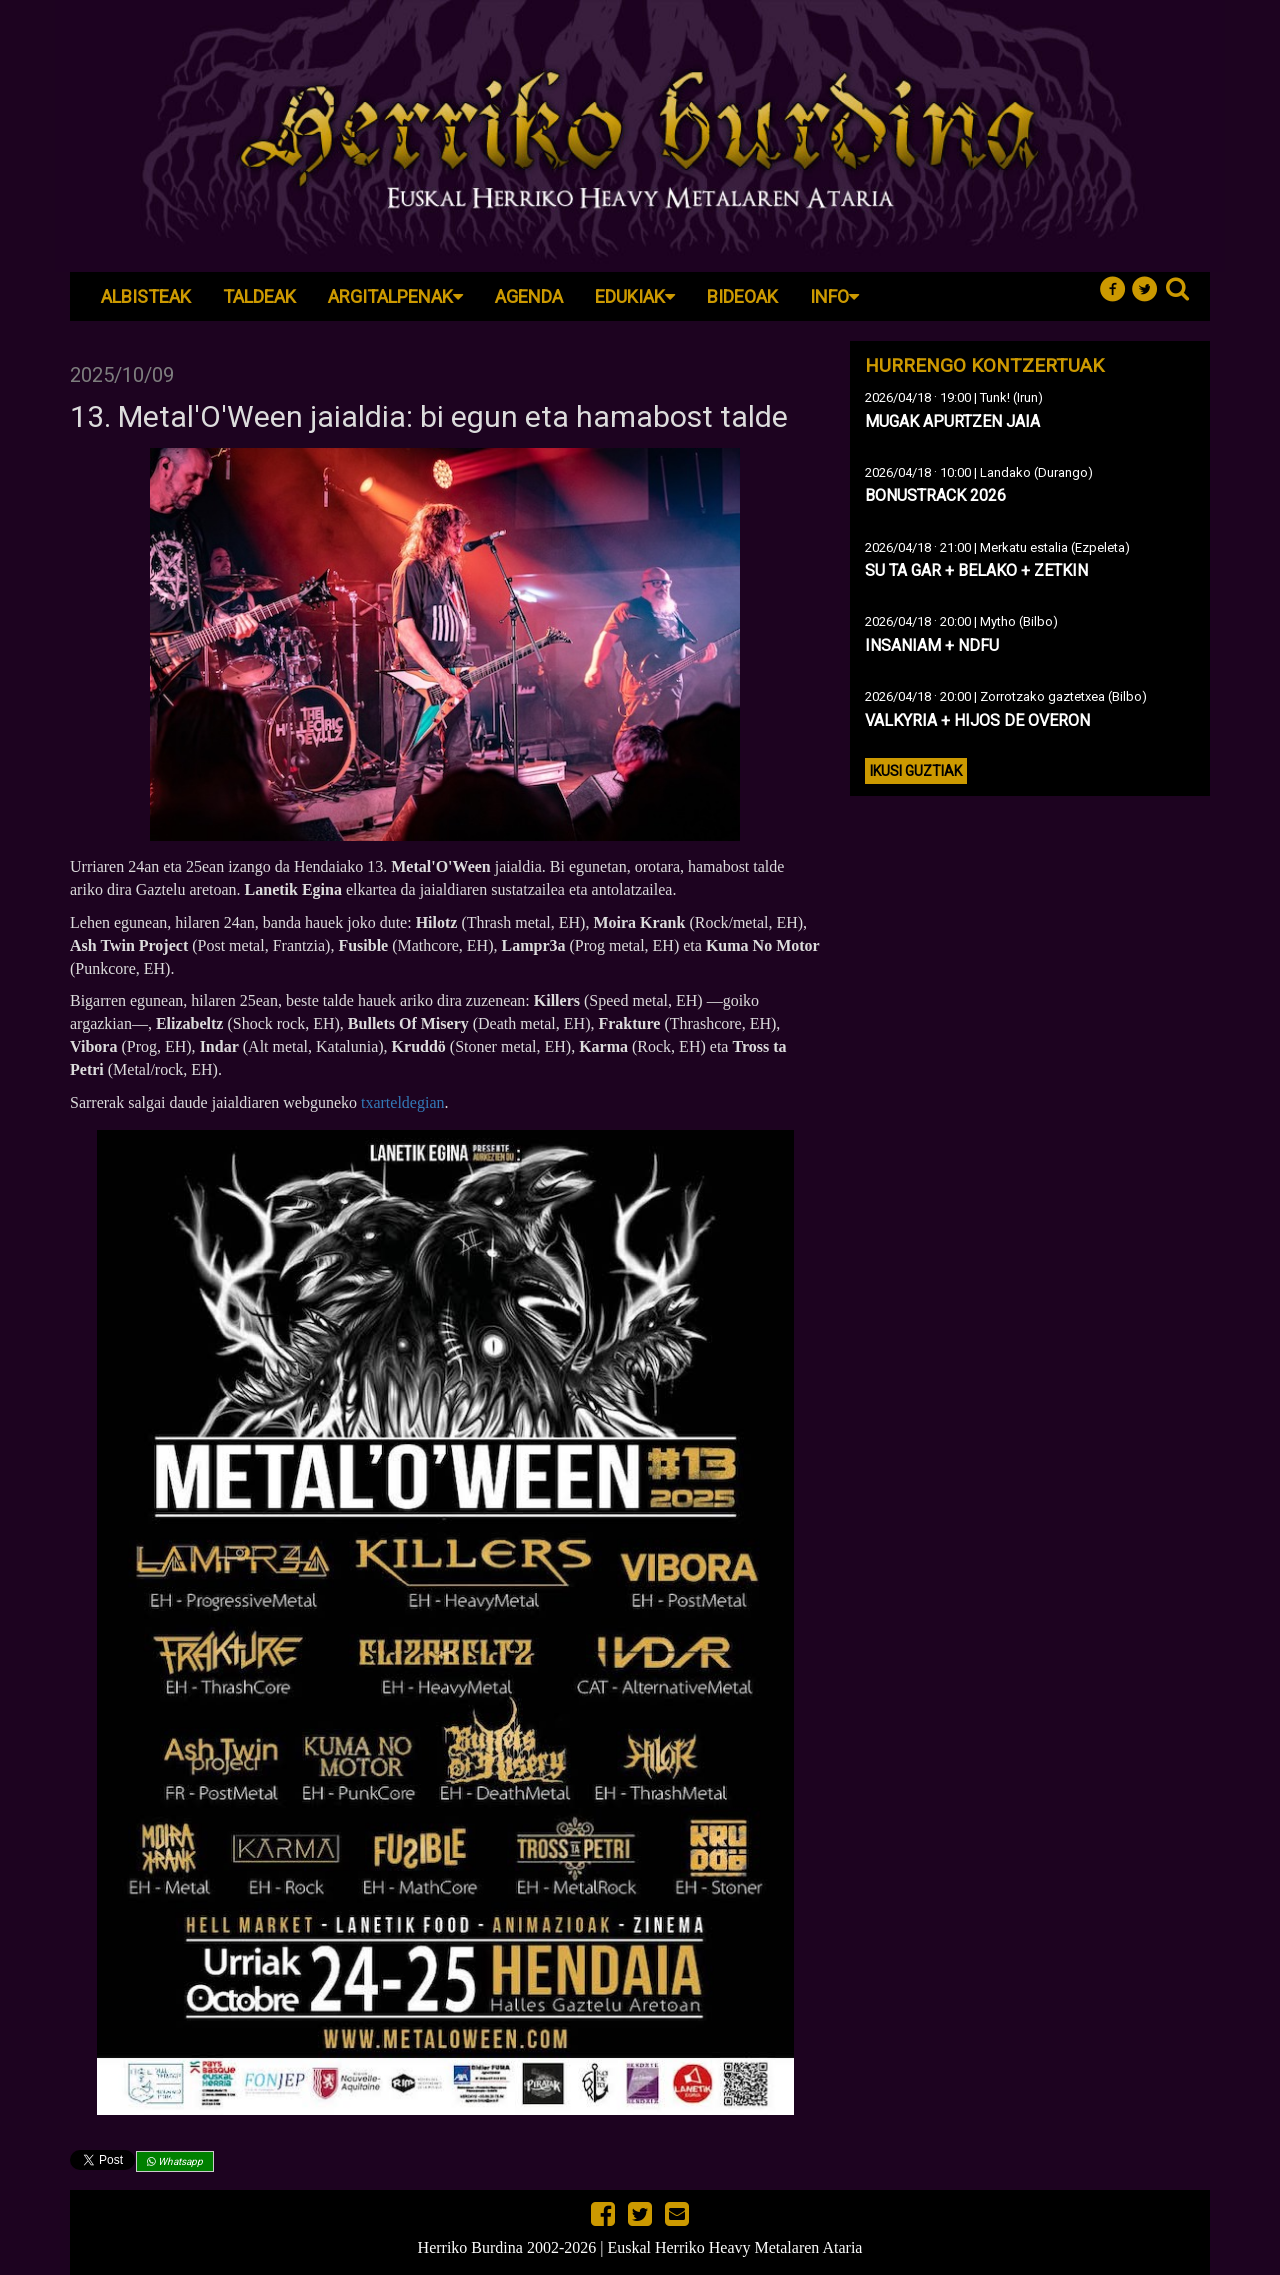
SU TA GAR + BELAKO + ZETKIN (976, 570)
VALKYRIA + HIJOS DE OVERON (977, 720)
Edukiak (635, 296)
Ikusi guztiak (916, 771)
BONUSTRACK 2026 (935, 495)
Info (834, 296)
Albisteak (146, 296)
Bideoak (742, 296)
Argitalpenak (395, 296)
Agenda (529, 296)
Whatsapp (175, 2161)
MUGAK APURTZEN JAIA (952, 421)
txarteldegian (403, 1102)
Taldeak (259, 296)
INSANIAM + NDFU (932, 645)
